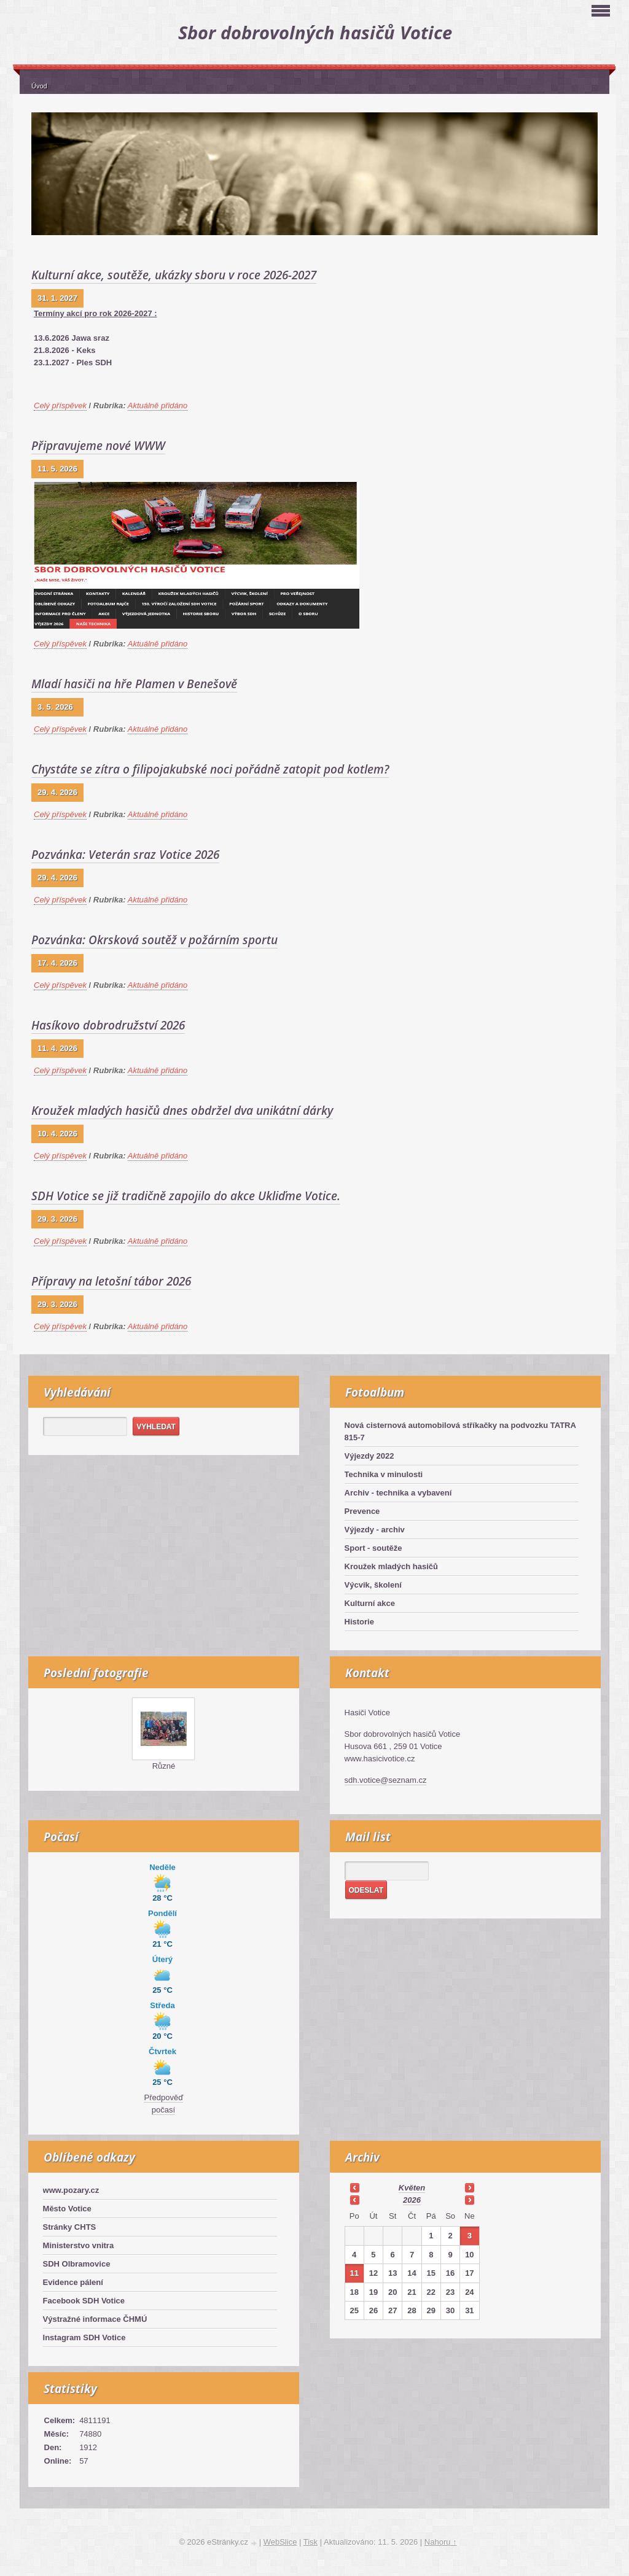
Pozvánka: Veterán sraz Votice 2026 (125, 855)
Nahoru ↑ (440, 2542)
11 (354, 2273)
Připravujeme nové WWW (98, 446)
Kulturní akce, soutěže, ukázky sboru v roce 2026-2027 (173, 275)
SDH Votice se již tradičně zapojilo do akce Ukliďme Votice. (185, 1196)
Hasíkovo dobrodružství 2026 (108, 1025)
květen (412, 2187)
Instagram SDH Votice (84, 2337)
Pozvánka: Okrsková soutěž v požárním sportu (154, 940)
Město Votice (67, 2208)
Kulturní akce (370, 1603)
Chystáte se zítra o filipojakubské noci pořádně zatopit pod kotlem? (210, 769)
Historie (359, 1621)
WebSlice (280, 2542)
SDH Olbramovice (77, 2263)
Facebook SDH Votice (84, 2300)
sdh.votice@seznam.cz (386, 1780)
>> (469, 2187)
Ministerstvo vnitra (78, 2245)
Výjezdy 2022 (369, 1456)
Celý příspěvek (60, 405)
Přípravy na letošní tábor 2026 (111, 1281)
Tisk (310, 2542)
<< (354, 2187)
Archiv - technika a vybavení (398, 1492)
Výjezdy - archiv (375, 1529)
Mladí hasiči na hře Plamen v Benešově (134, 684)
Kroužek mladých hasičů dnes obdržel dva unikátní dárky (182, 1111)
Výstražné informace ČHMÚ (95, 2319)
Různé (164, 1766)
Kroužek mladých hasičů (391, 1566)
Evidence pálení (73, 2282)
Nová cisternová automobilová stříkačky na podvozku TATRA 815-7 (460, 1431)
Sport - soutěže (373, 1548)
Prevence (362, 1511)
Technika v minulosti (384, 1474)
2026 (412, 2200)
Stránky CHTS (69, 2227)
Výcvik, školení (373, 1584)
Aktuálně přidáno (158, 405)
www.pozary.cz (71, 2190)
